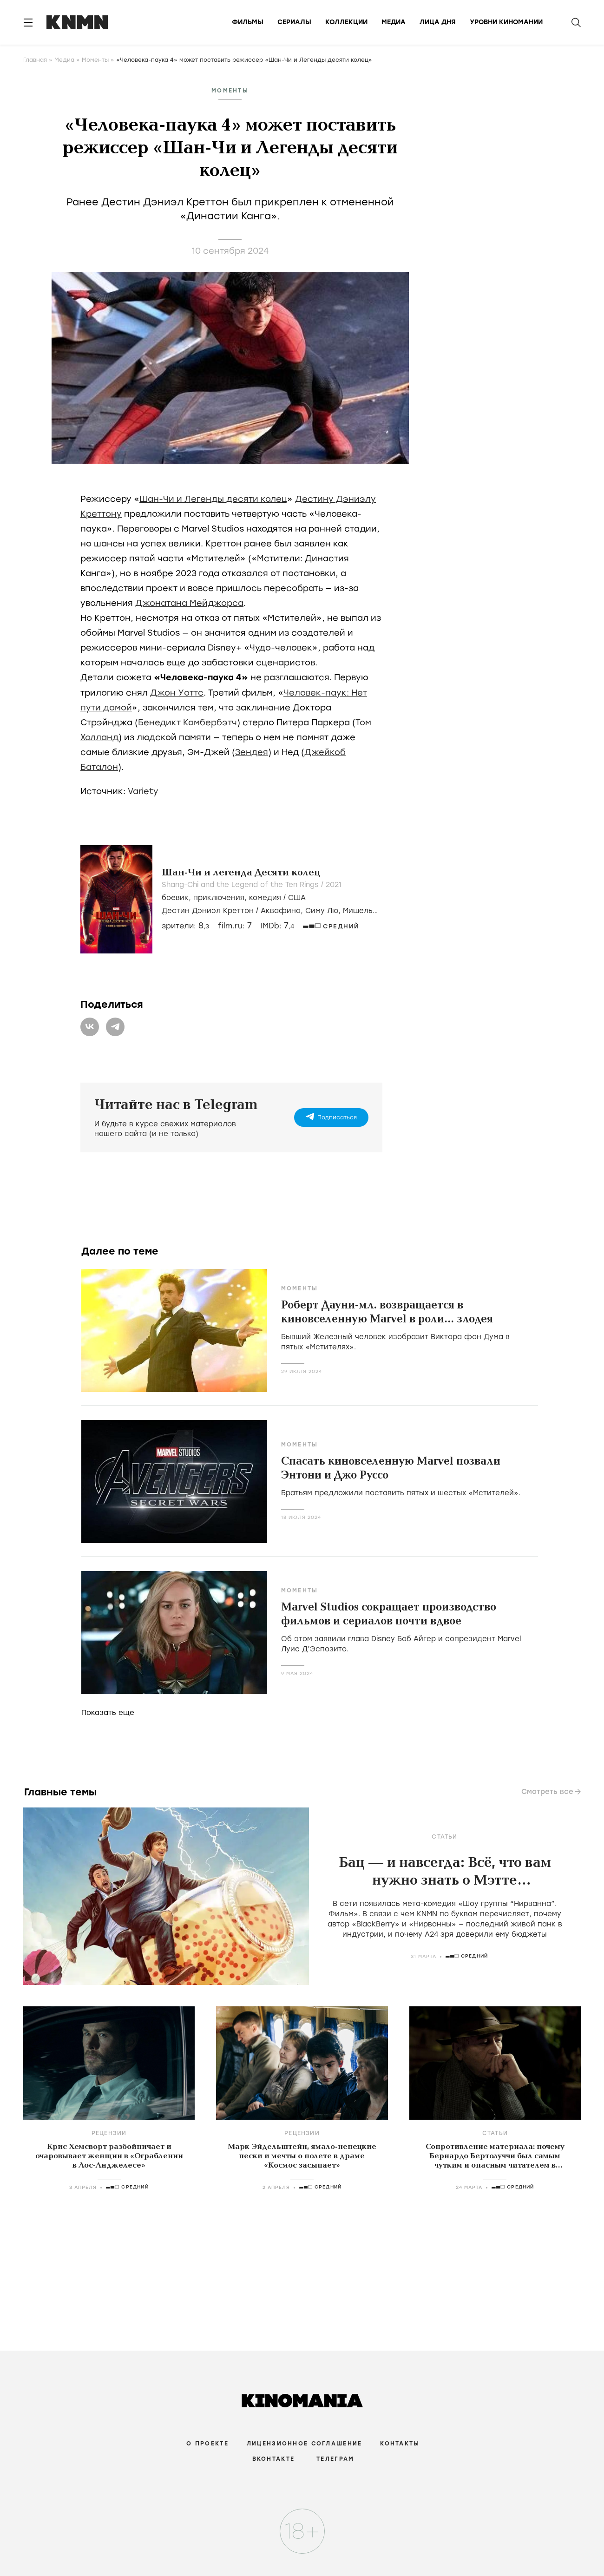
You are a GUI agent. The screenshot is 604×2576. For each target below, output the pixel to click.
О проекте (207, 2443)
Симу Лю (321, 911)
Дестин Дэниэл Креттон (208, 911)
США (297, 898)
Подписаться (337, 1117)
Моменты (95, 60)
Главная (35, 60)
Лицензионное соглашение (304, 2443)
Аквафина (281, 911)
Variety (143, 791)
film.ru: (235, 925)
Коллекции (346, 22)
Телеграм (335, 2459)
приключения (218, 898)
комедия (265, 898)
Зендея (251, 752)
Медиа (393, 22)
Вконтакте (273, 2459)
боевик (175, 898)
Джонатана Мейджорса (189, 603)
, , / (234, 898)
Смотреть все (547, 1791)
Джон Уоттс (177, 693)
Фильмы (247, 22)
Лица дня (438, 22)
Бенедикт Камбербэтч (187, 722)
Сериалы (294, 22)
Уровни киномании (506, 22)
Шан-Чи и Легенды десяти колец (213, 499)
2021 (333, 885)
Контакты (400, 2443)
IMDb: (277, 925)
